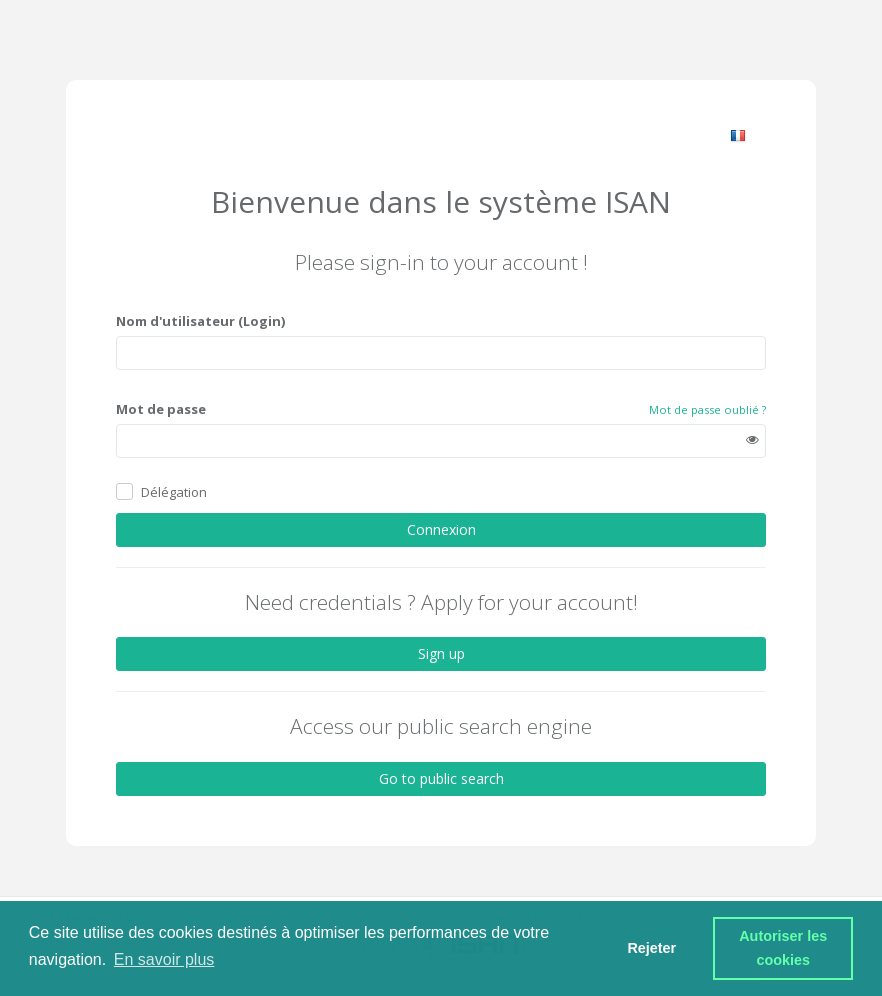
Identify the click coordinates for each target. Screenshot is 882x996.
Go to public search (441, 778)
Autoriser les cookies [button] (785, 948)
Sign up (441, 653)
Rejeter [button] (651, 948)
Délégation (174, 492)
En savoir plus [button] (164, 959)
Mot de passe (161, 409)
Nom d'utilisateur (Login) (200, 321)
